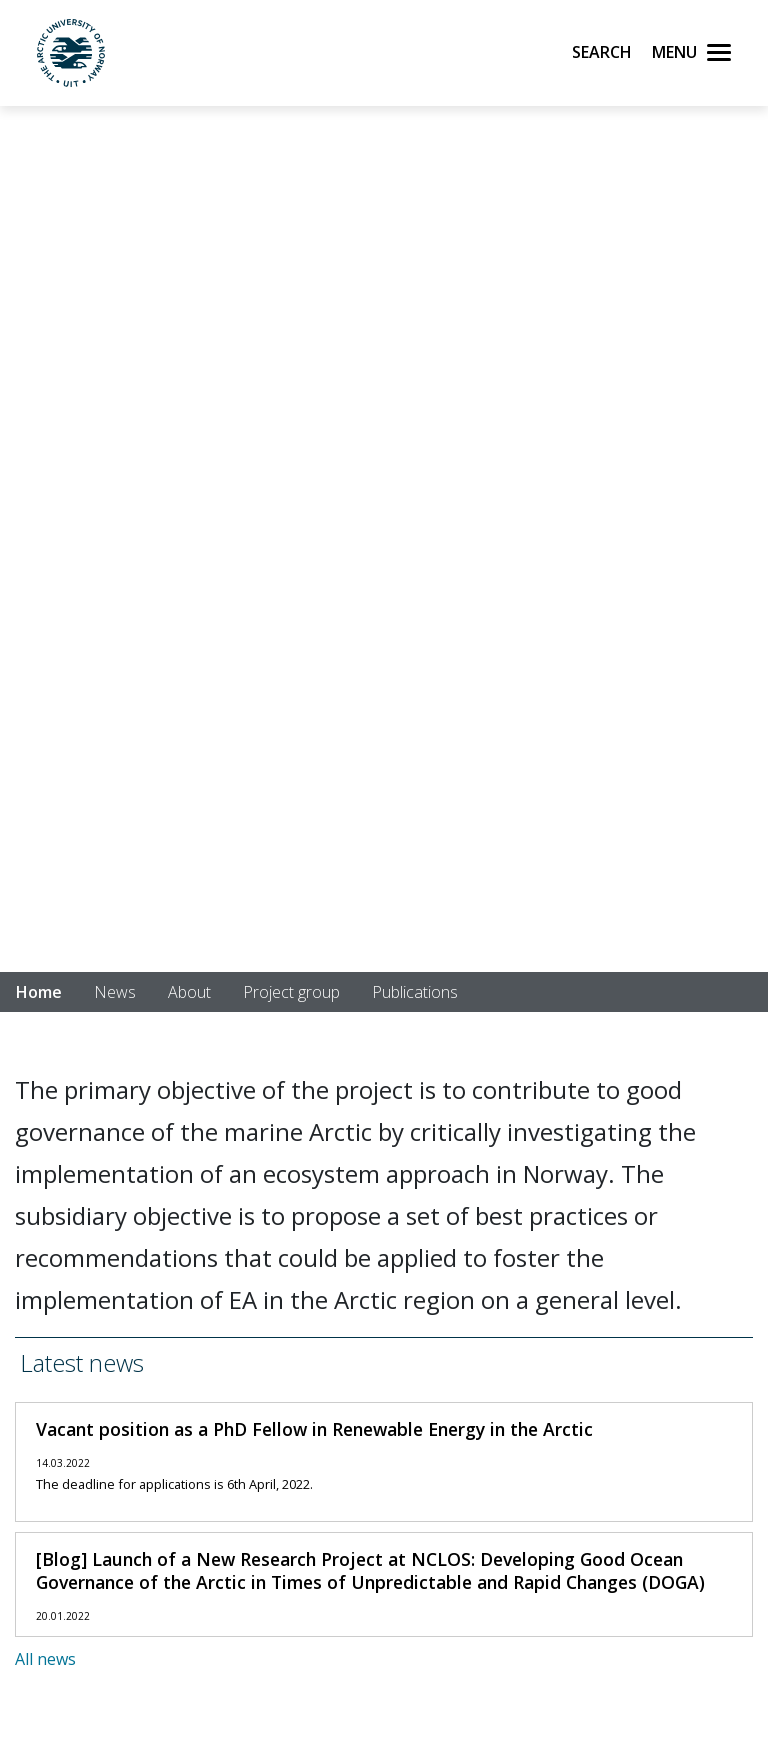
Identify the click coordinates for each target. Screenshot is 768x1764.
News (115, 992)
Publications (415, 992)
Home (39, 992)
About (189, 992)
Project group (291, 992)
